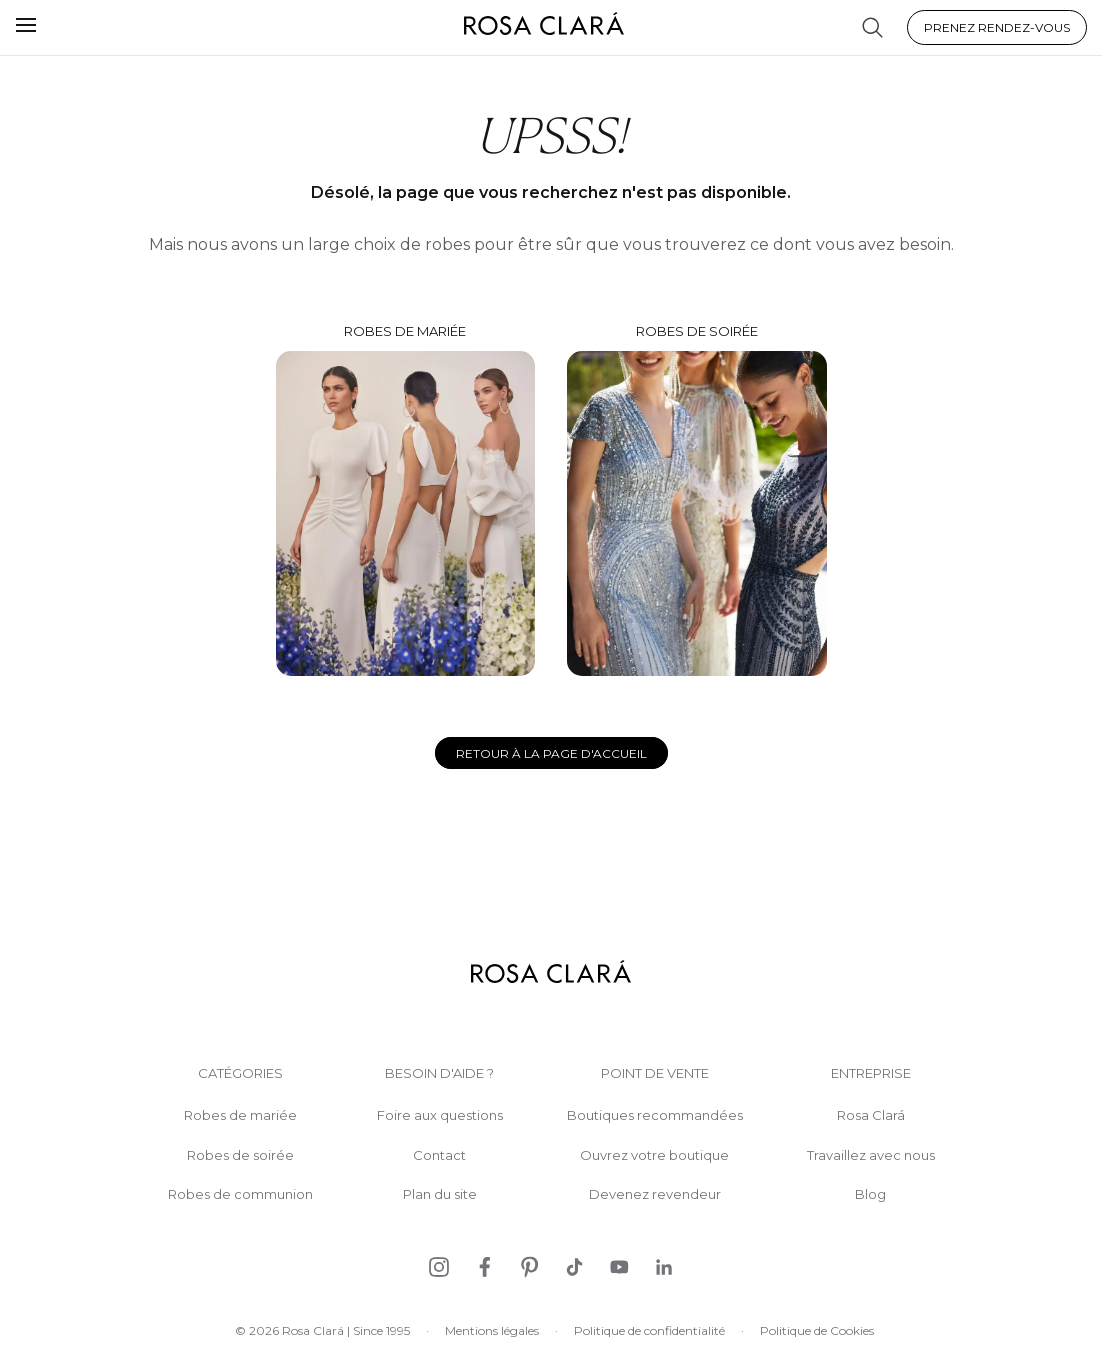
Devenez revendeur (655, 1194)
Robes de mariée (406, 500)
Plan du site (440, 1194)
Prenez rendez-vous (997, 27)
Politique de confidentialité (649, 1330)
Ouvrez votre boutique (654, 1155)
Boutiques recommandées (655, 1115)
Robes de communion (240, 1194)
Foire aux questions (440, 1115)
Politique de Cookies (817, 1330)
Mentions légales (492, 1330)
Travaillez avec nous (871, 1155)
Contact (439, 1155)
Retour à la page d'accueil (551, 753)
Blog (870, 1194)
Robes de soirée (697, 499)
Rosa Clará (871, 1115)
